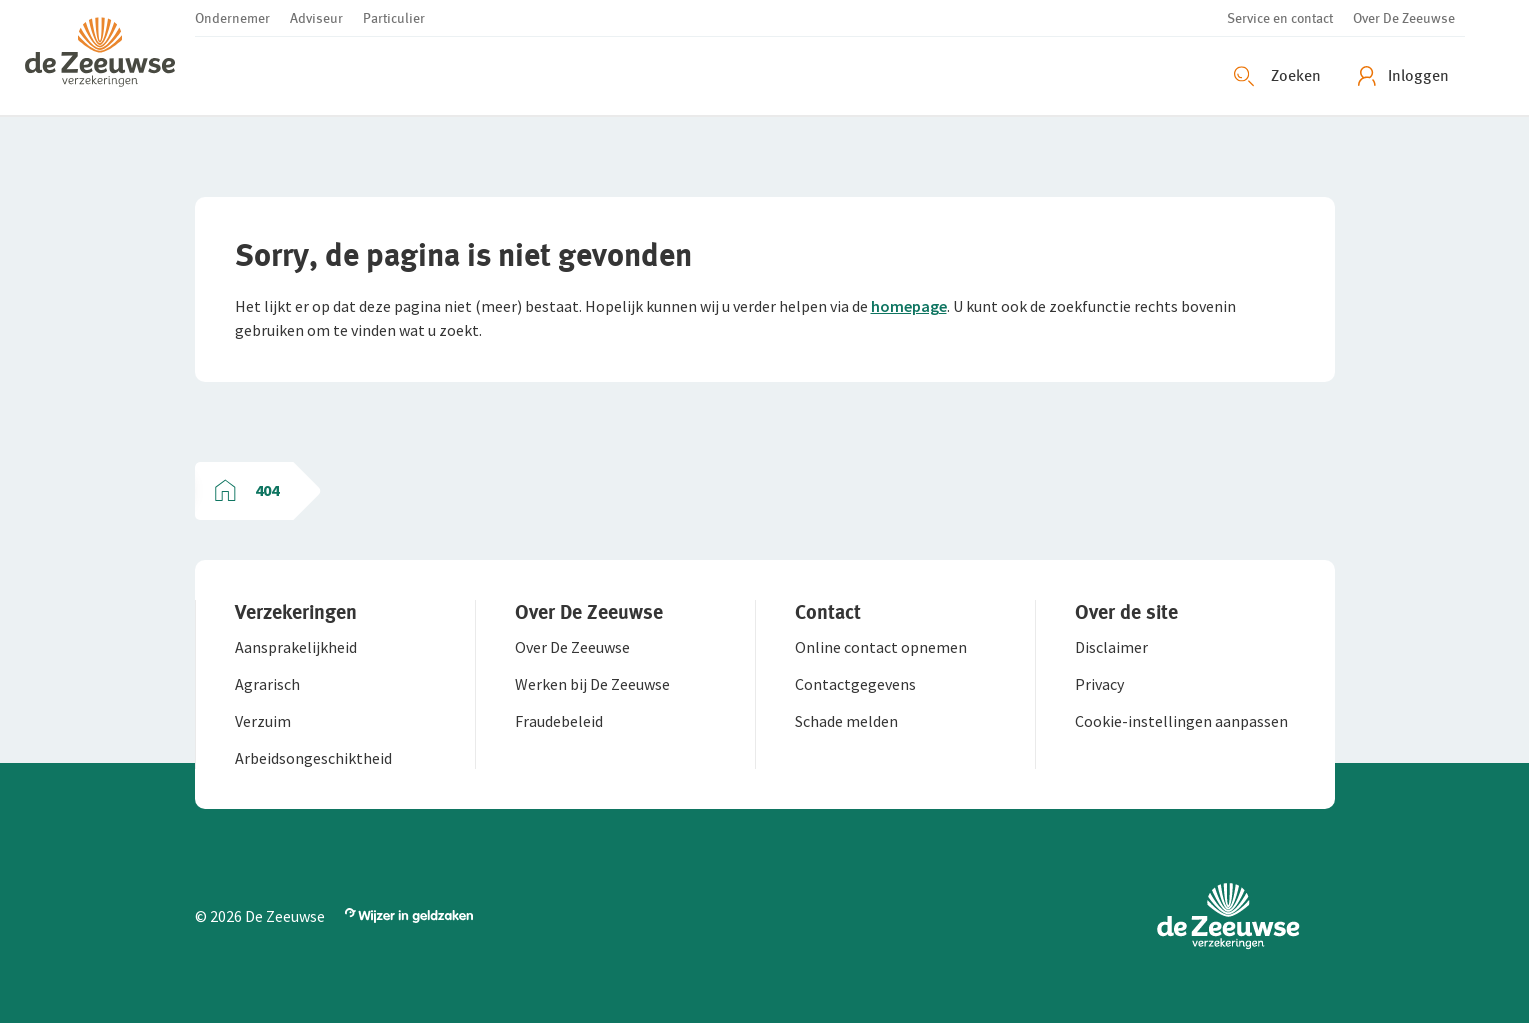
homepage (909, 306)
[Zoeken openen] (1280, 76)
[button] (110, 57)
